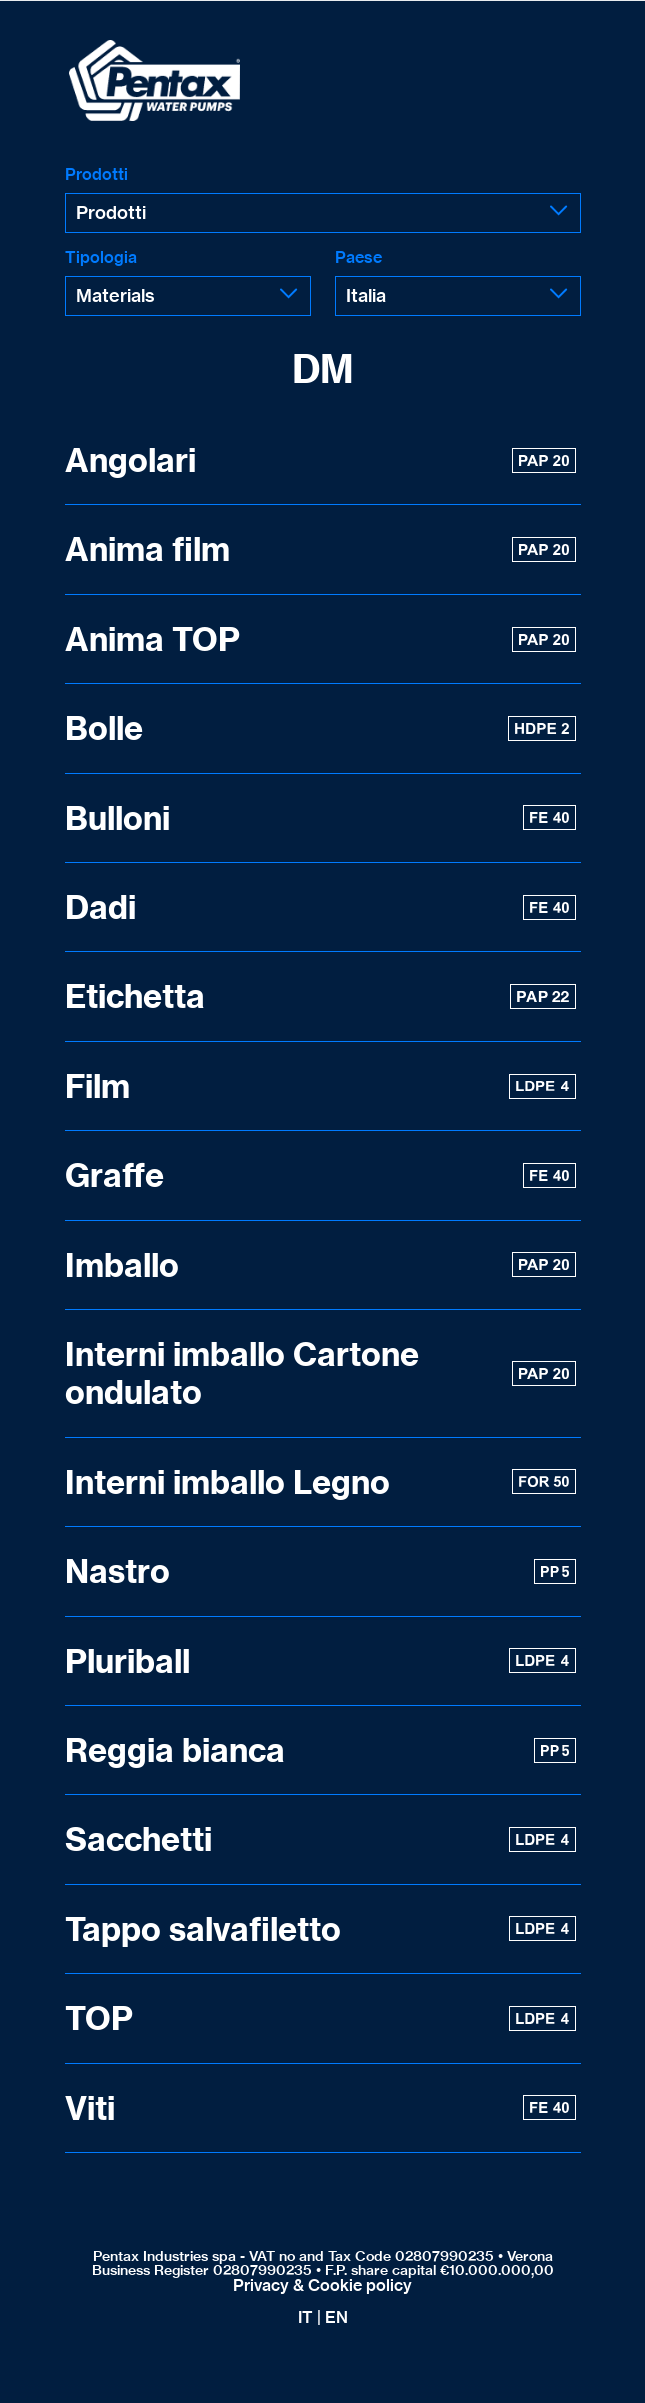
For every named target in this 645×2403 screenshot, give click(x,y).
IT (305, 2317)
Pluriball (320, 1661)
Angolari (320, 460)
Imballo (320, 1265)
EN (336, 2317)
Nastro (320, 1571)
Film (320, 1086)
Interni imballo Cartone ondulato (320, 1373)
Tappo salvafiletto (320, 1929)
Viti (320, 2108)
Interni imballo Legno (320, 1482)
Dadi (320, 907)
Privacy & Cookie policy (322, 2285)
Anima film (320, 549)
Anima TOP (320, 639)
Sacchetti (320, 1839)
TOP (320, 2018)
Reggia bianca (320, 1750)
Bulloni (320, 818)
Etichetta (320, 996)
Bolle (320, 728)
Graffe (320, 1175)
